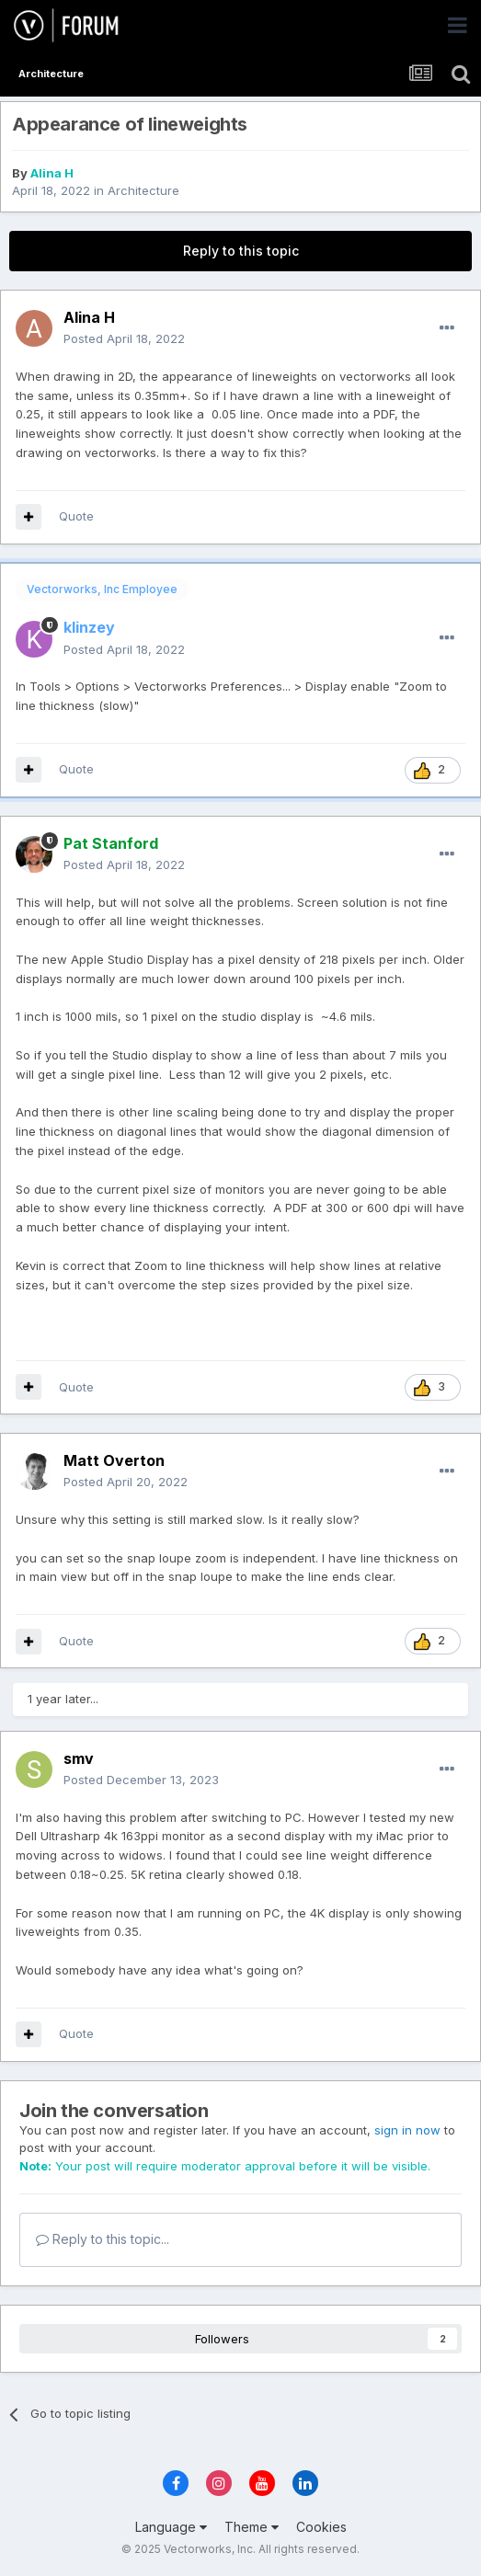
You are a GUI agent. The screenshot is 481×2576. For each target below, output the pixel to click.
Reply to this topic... (102, 2239)
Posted (124, 338)
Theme (251, 2527)
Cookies (321, 2527)
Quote (76, 516)
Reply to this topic (241, 250)
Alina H (52, 173)
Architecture (143, 190)
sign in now (407, 2130)
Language (171, 2527)
